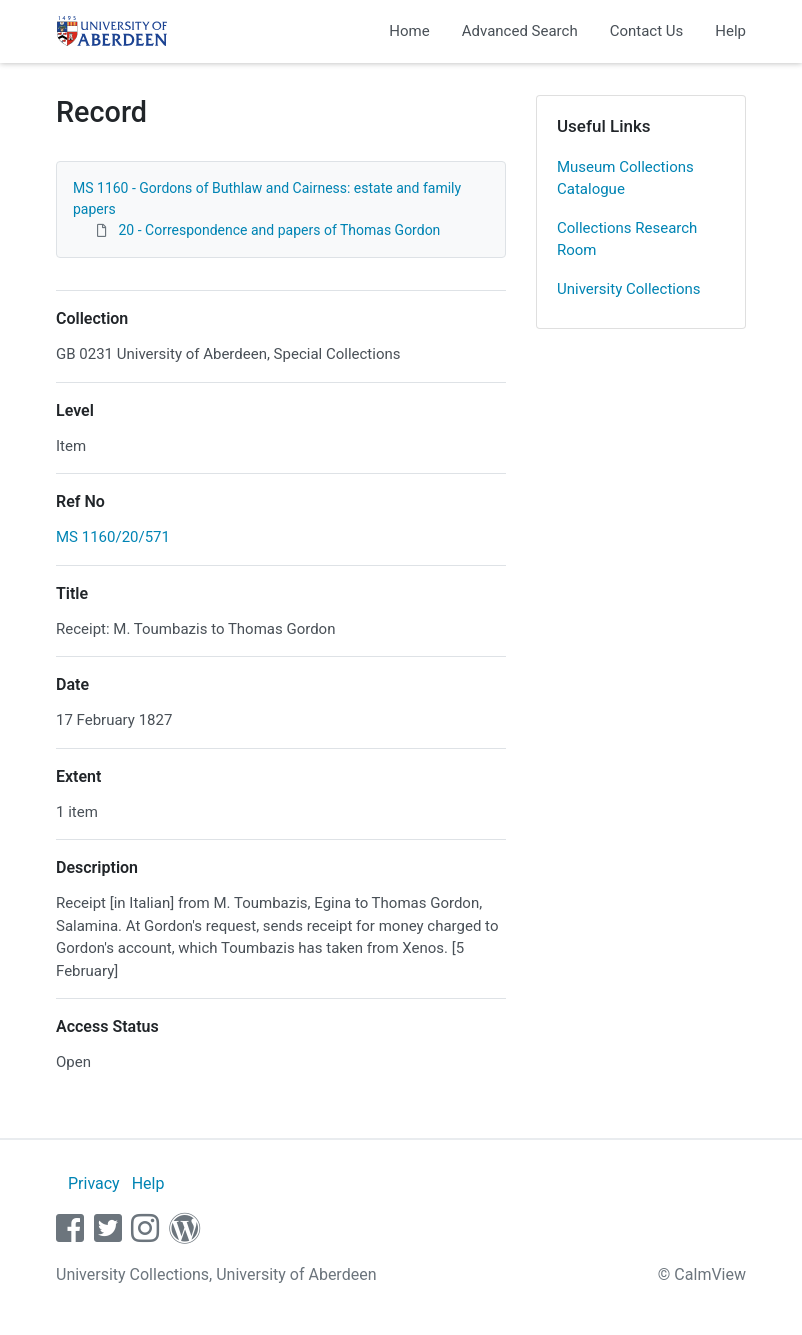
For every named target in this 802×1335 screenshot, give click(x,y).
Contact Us (647, 31)
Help (730, 31)
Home (409, 31)
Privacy (94, 1183)
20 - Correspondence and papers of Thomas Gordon (279, 230)
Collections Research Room (627, 239)
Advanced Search (520, 31)
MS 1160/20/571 (113, 537)
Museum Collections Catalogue (625, 178)
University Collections (629, 289)
